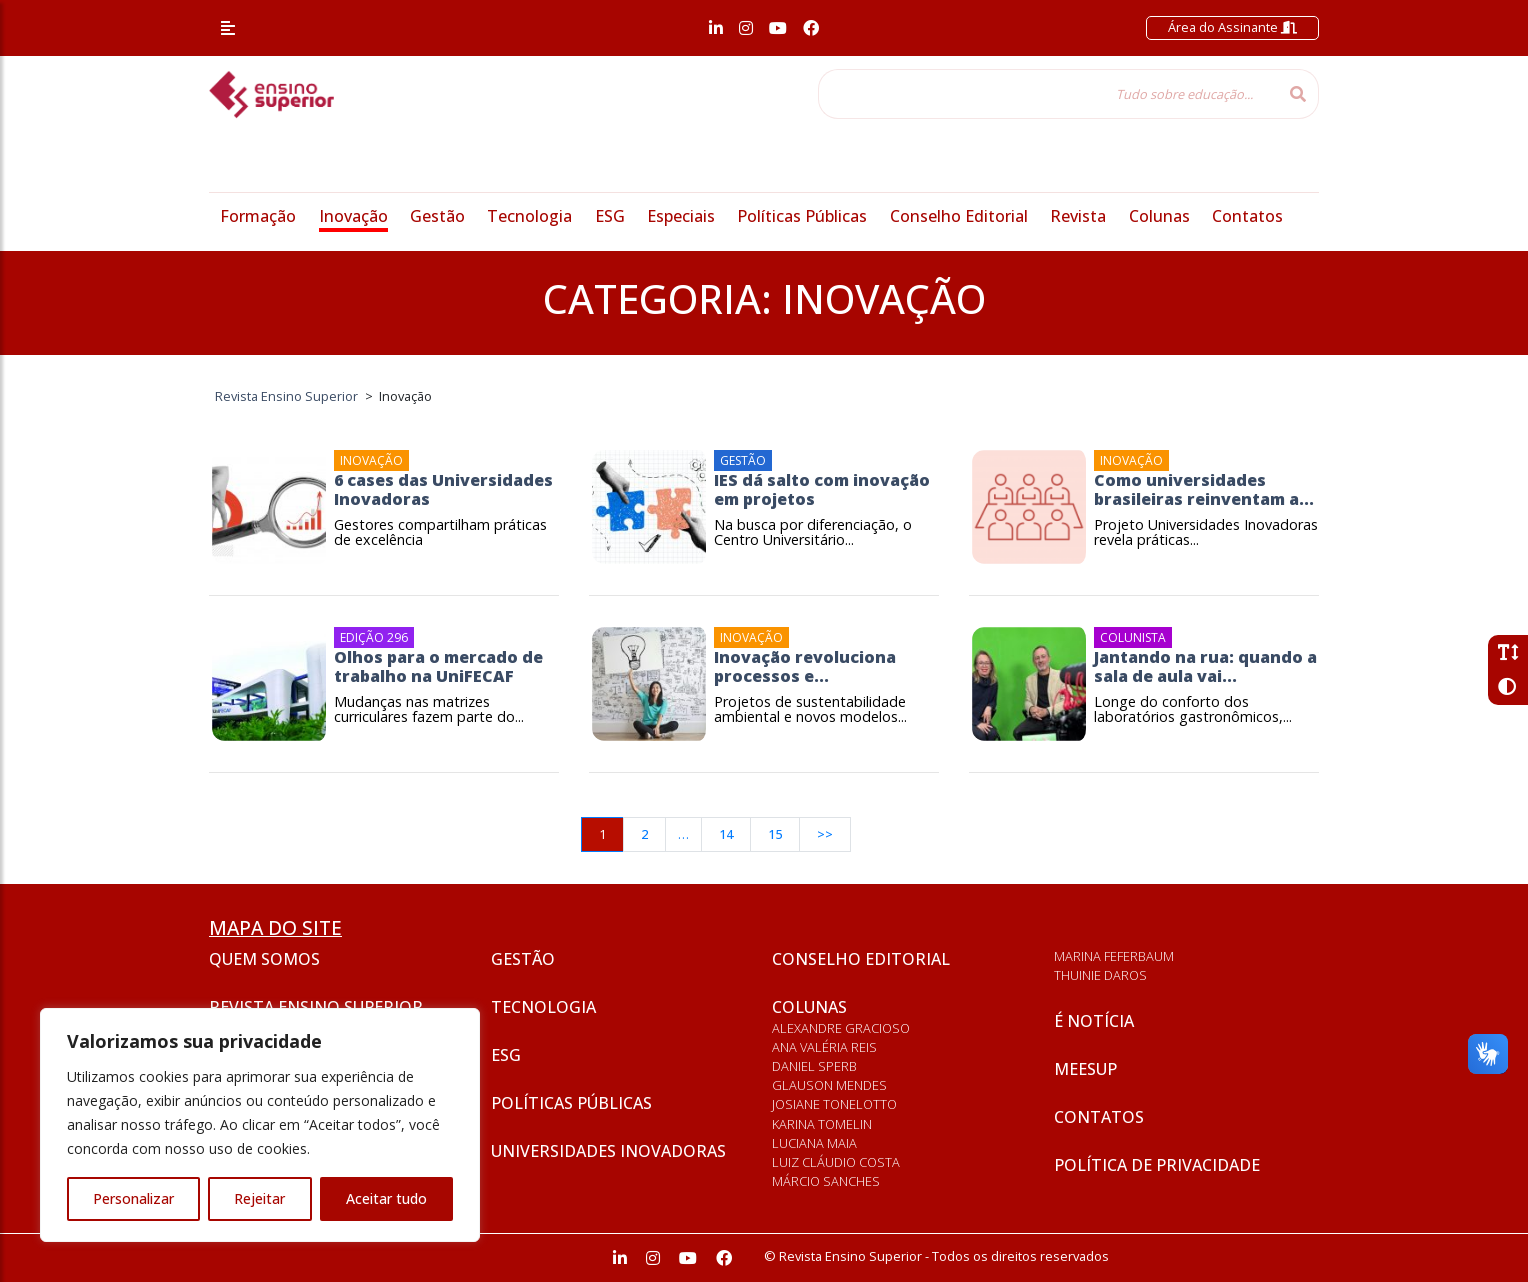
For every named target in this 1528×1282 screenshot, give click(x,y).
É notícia (1094, 1021)
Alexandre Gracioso (841, 1028)
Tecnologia (529, 216)
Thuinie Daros (1100, 975)
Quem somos (264, 959)
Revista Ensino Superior (316, 1007)
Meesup (1085, 1069)
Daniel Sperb (814, 1066)
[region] (260, 1125)
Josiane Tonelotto (834, 1104)
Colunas (1159, 216)
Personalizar (133, 1198)
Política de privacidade (1157, 1165)
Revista (1078, 216)
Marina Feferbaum (1114, 956)
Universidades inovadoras (608, 1151)
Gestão (437, 216)
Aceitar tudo (386, 1198)
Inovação (353, 216)
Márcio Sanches (826, 1181)
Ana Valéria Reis (824, 1047)
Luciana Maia (814, 1143)
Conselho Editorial (959, 216)
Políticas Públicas (802, 216)
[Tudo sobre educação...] (1048, 94)
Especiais (681, 216)
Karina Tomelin (822, 1124)
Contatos (1247, 216)
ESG (610, 216)
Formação (258, 216)
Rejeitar (259, 1198)
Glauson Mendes (829, 1085)
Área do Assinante (1232, 27)
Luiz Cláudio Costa (836, 1162)
